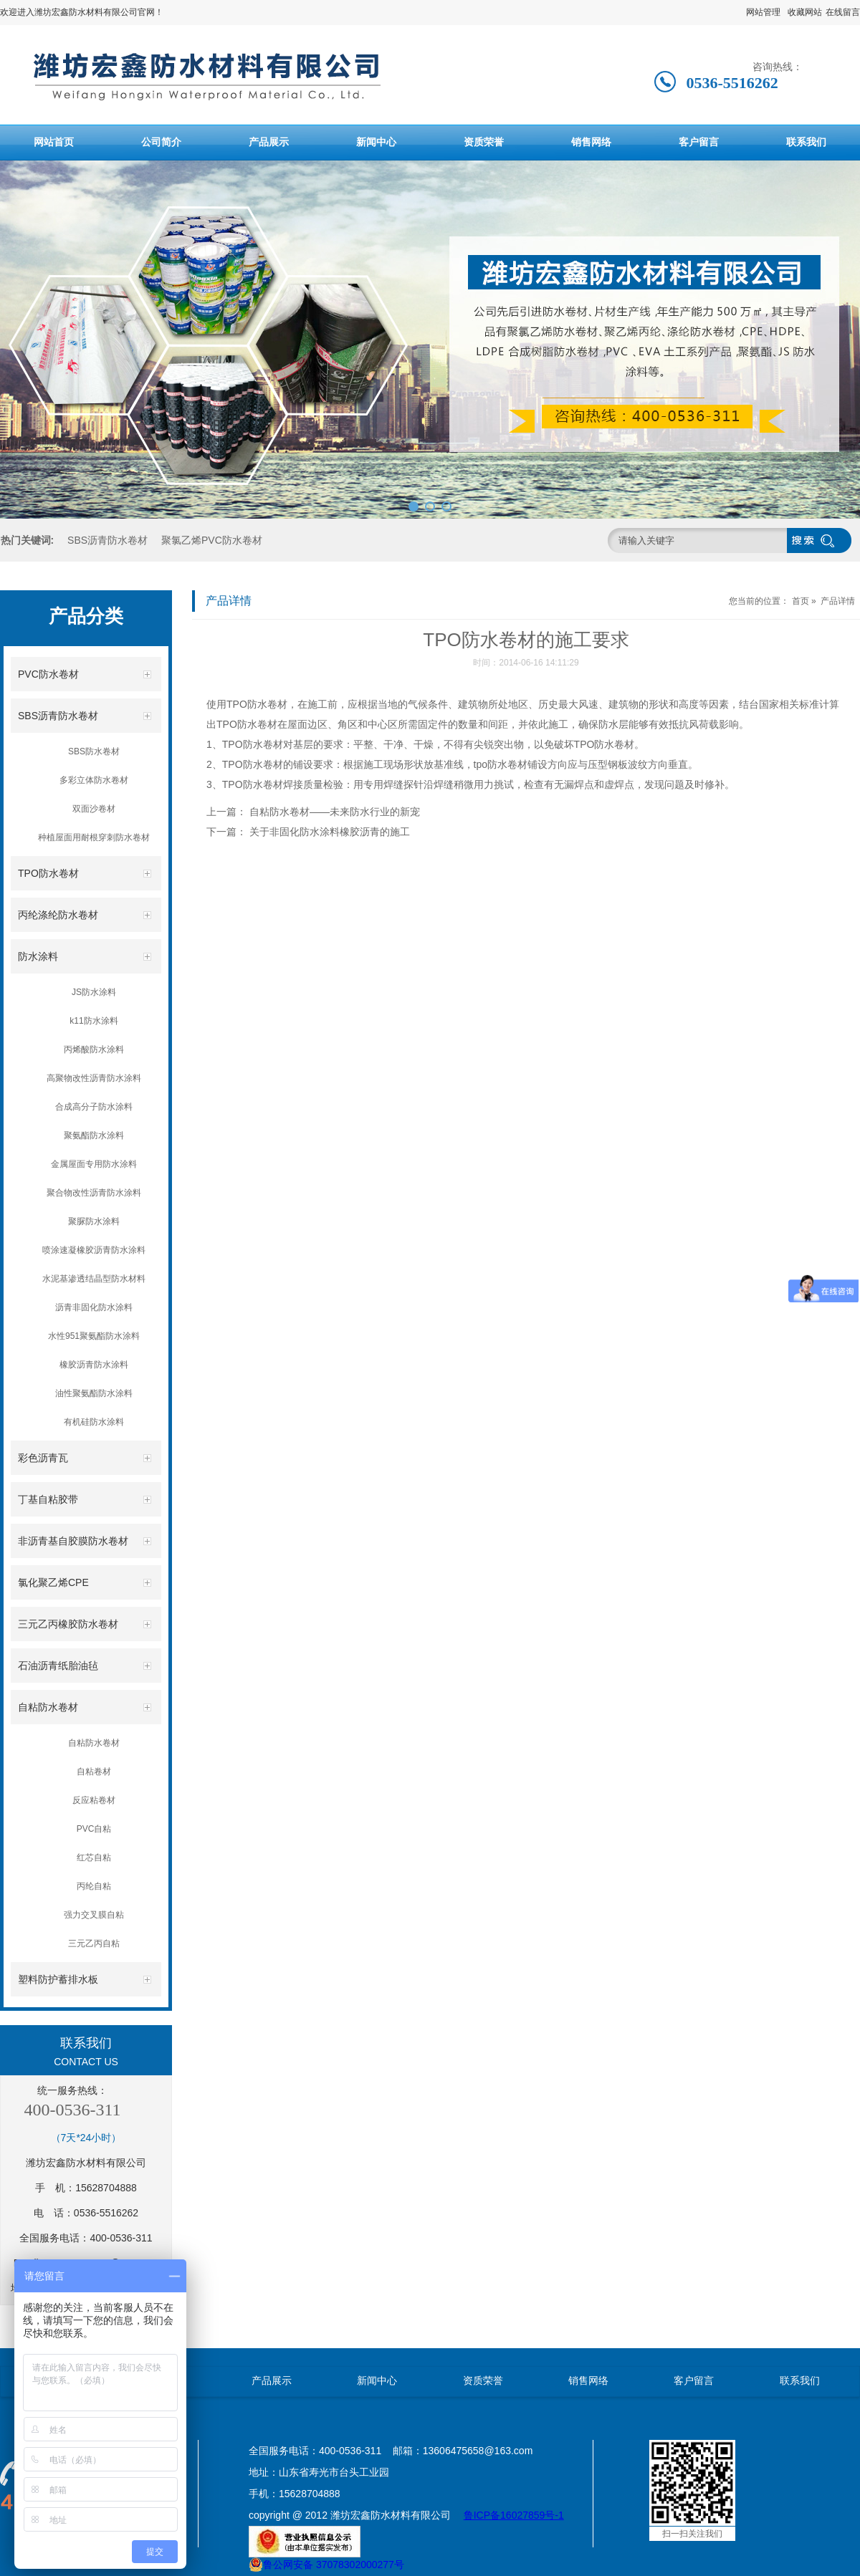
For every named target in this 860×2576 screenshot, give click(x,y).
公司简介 (161, 142)
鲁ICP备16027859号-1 (514, 2515)
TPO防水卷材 (256, 704)
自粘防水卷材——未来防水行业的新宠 (334, 811)
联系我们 (806, 142)
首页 (800, 601)
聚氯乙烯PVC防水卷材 (211, 540)
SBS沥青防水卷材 (107, 540)
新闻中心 (376, 142)
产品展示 (269, 142)
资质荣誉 (484, 142)
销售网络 (591, 142)
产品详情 (838, 601)
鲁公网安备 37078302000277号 (326, 2564)
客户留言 (699, 142)
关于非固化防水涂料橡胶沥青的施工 (329, 831)
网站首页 (54, 142)
